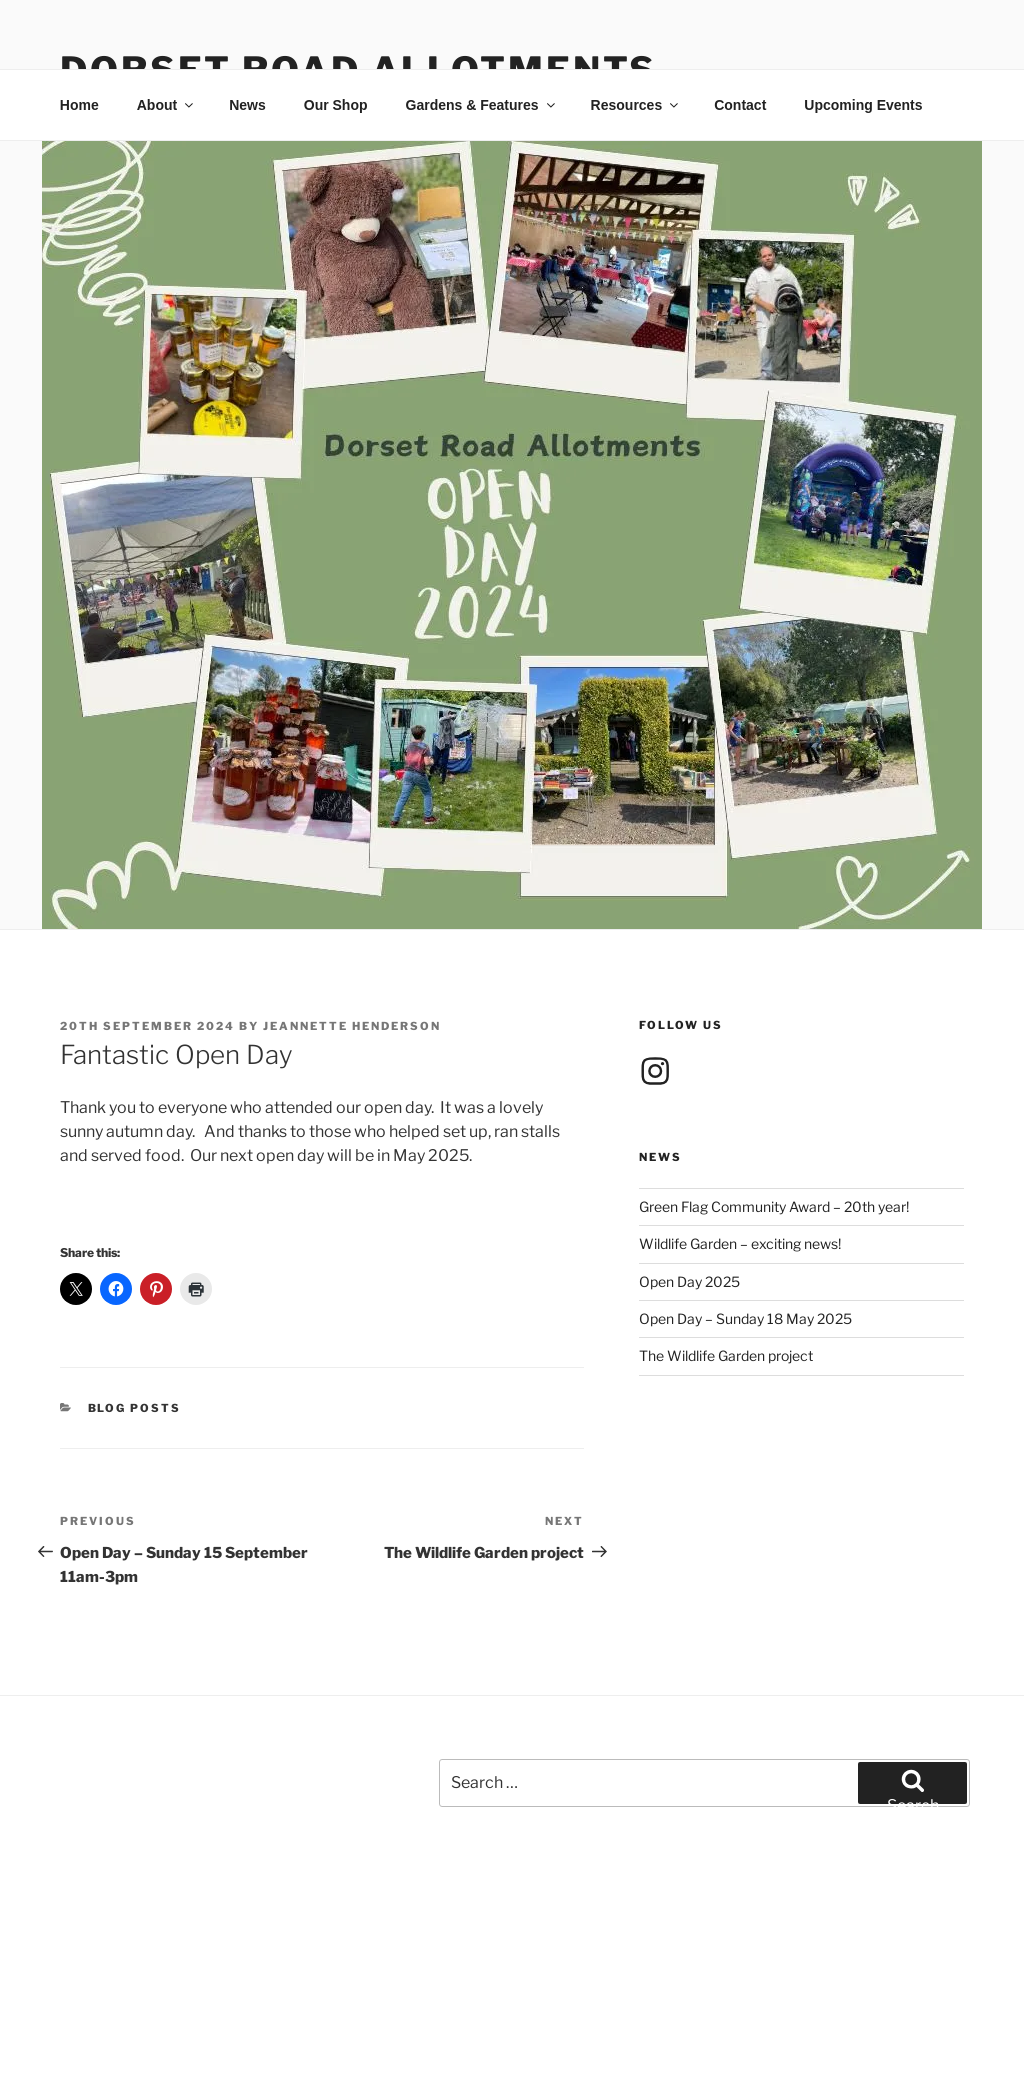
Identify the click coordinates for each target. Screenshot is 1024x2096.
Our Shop (336, 105)
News (247, 105)
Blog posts (135, 1408)
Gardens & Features (482, 105)
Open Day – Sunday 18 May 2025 (745, 1318)
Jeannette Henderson (352, 1026)
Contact (740, 105)
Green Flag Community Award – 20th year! (774, 1206)
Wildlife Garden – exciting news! (740, 1243)
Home (79, 105)
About (166, 105)
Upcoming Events (863, 105)
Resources (636, 105)
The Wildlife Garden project (726, 1355)
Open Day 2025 (689, 1281)
